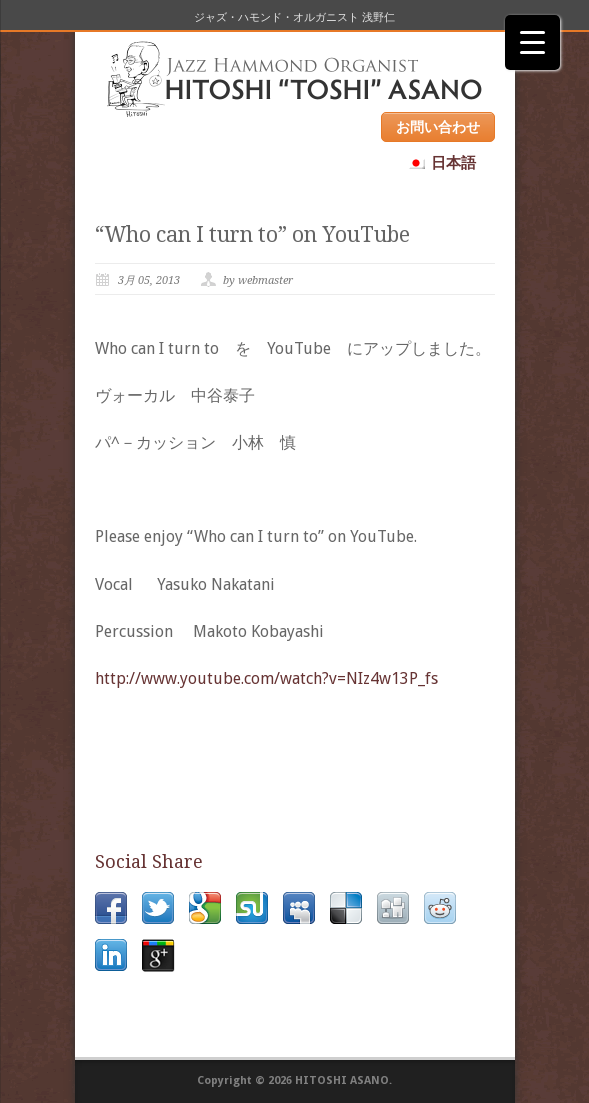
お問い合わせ (438, 127)
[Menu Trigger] (532, 42)
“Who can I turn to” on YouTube (252, 234)
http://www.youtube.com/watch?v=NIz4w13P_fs (266, 678)
